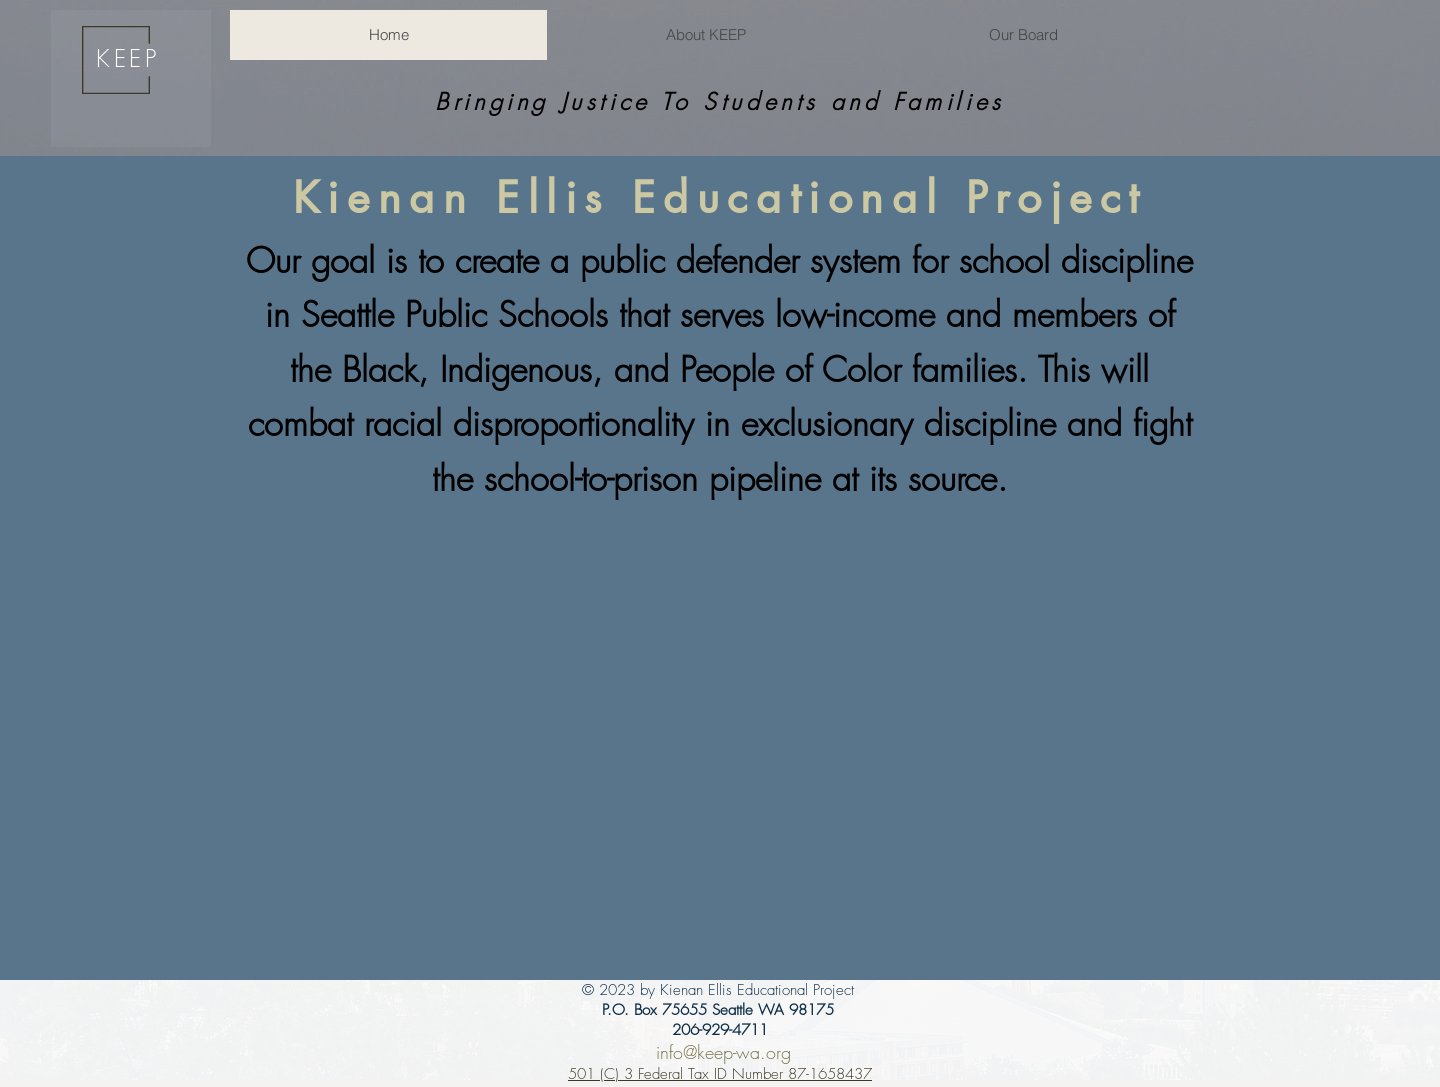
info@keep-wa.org (723, 1052)
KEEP (127, 58)
